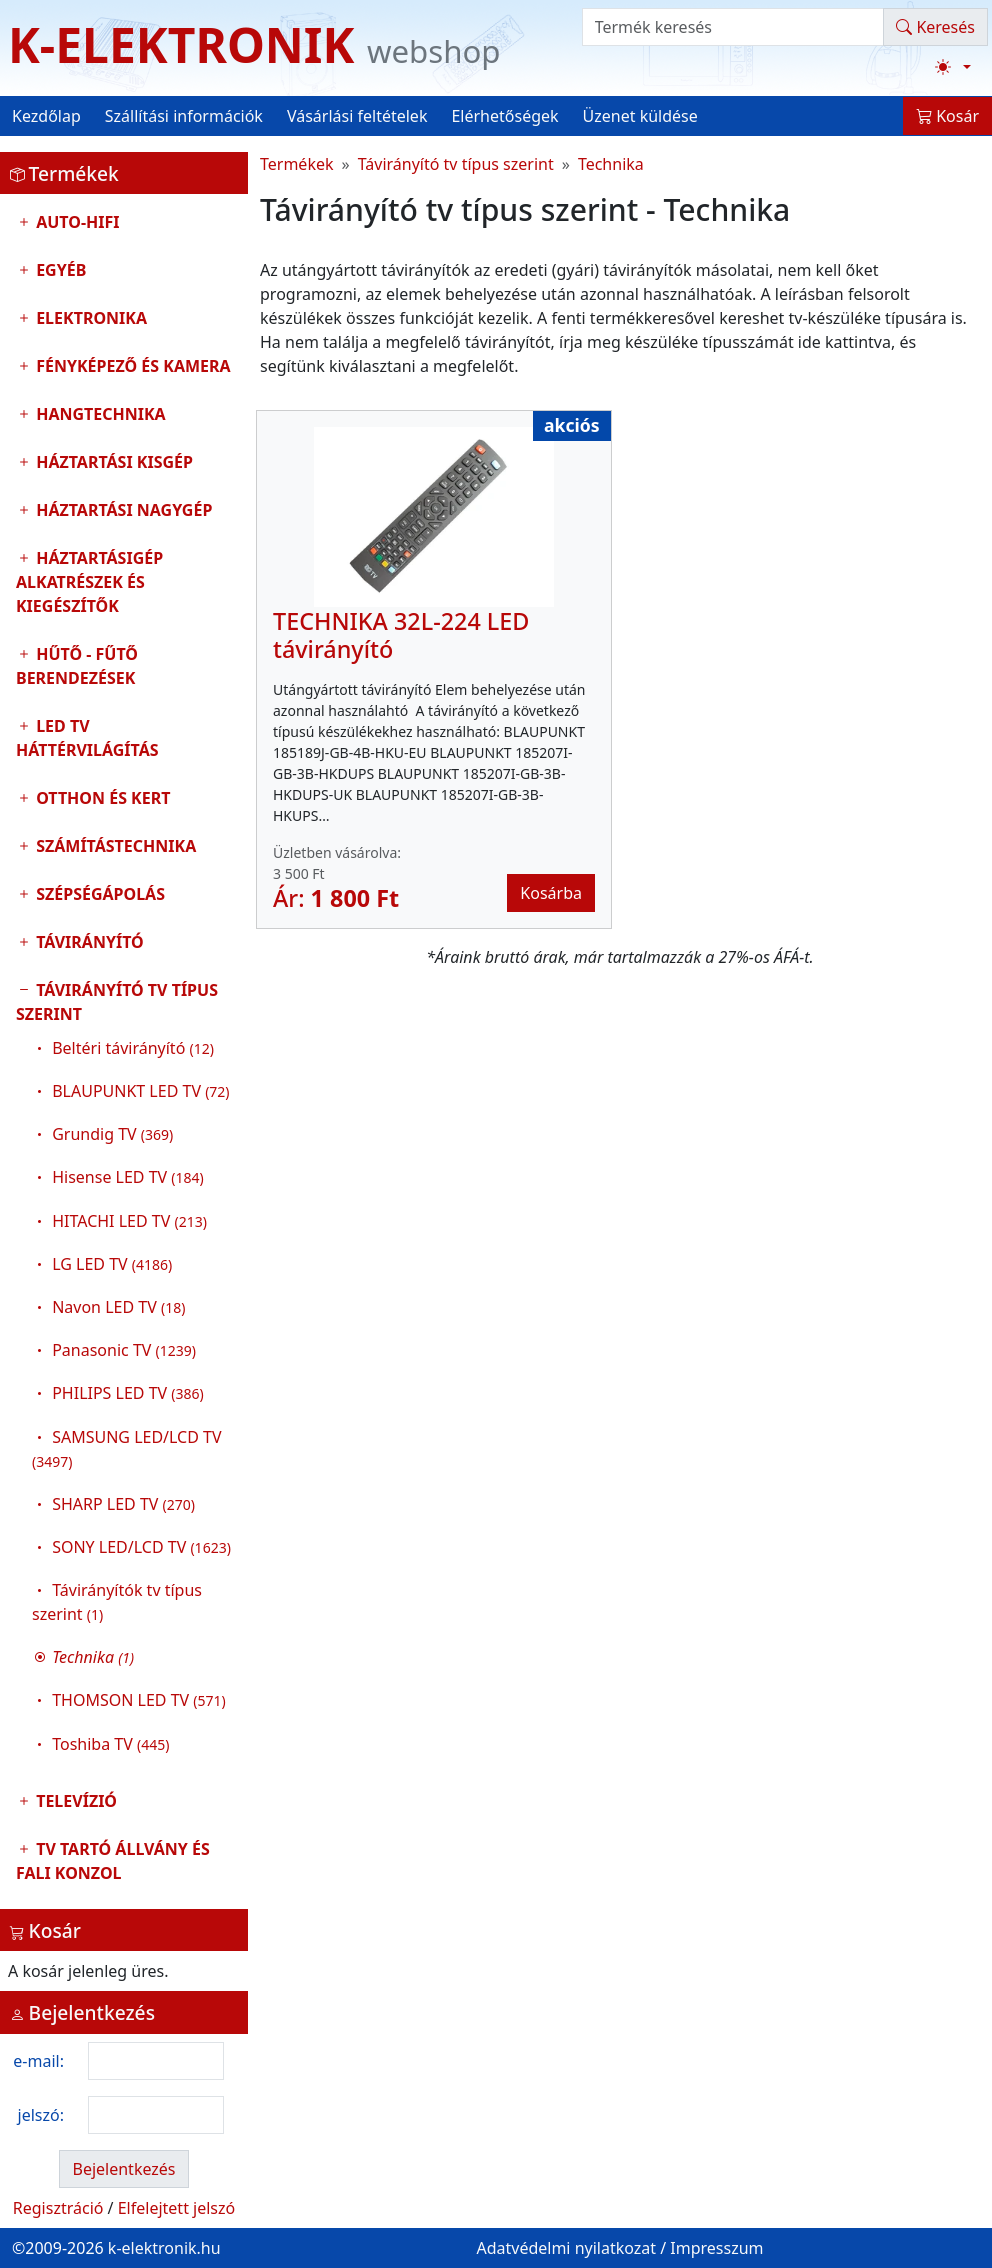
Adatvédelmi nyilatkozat (566, 2248)
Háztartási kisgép (112, 462)
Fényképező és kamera (131, 366)
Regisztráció (58, 2208)
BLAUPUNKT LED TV (140, 1091)
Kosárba (551, 893)
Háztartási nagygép (122, 510)
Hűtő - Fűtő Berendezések (77, 666)
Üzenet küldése (640, 116)
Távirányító (88, 942)
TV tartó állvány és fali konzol (113, 1861)
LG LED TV (112, 1264)
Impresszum (716, 2248)
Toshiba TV (110, 1744)
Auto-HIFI (76, 222)
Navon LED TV (118, 1307)
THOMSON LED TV (139, 1700)
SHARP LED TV (123, 1504)
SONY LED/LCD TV (141, 1547)
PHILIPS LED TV (128, 1393)
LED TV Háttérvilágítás (87, 738)
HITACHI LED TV (129, 1221)
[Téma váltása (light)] (953, 67)
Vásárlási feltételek (357, 116)
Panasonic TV (124, 1350)
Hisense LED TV (128, 1177)
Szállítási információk (184, 116)
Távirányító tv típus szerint (124, 1372)
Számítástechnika (114, 846)
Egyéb (59, 270)
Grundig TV (112, 1134)
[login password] (156, 2115)
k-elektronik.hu (164, 2248)
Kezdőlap (46, 116)
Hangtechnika (99, 414)
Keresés (935, 27)
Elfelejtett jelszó (177, 2208)
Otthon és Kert (101, 798)
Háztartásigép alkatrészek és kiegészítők (89, 582)
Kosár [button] (947, 116)
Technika (611, 164)
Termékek (297, 164)
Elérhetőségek (504, 116)
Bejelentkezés (123, 2169)
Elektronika (89, 318)
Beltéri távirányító (133, 1048)
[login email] (156, 2061)
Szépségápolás (98, 894)
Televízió (74, 1801)
